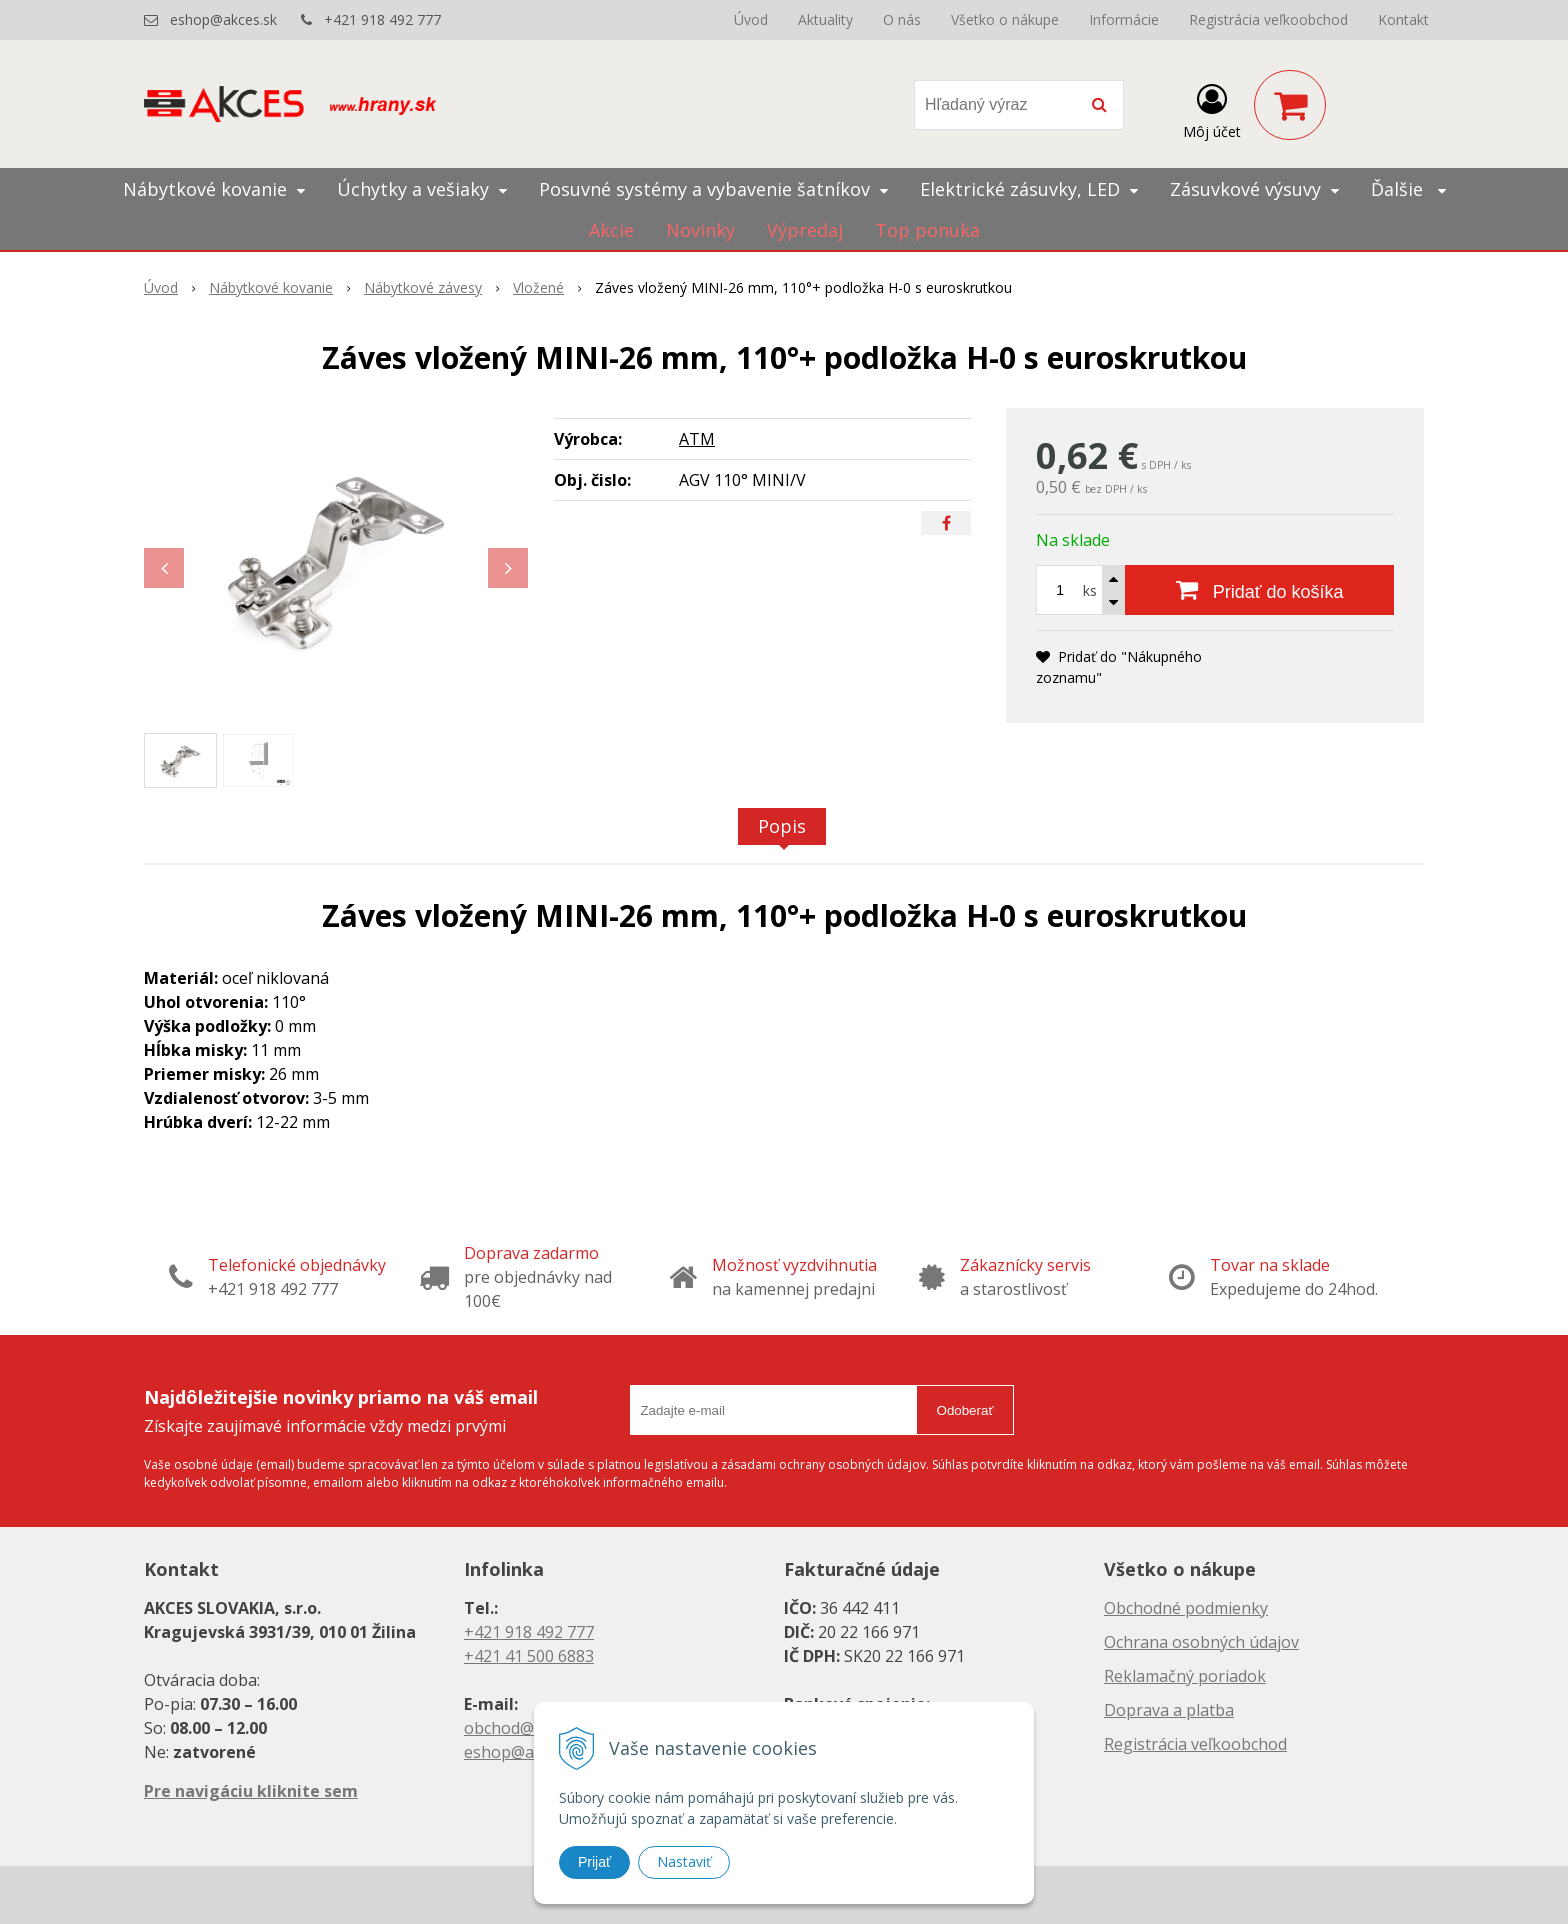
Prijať (594, 1862)
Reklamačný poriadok (1185, 1676)
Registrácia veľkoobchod (1268, 19)
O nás (902, 19)
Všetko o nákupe (1005, 19)
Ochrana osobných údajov (1201, 1642)
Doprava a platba (1169, 1710)
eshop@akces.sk (223, 19)
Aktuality (825, 19)
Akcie (611, 230)
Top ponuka (927, 230)
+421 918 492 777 (382, 19)
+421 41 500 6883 (529, 1656)
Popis (782, 826)
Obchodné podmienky (1186, 1608)
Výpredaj (805, 230)
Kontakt (1403, 19)
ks (1090, 590)
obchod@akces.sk (530, 1728)
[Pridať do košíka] (1259, 590)
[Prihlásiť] (1212, 109)
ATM (697, 439)
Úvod (751, 19)
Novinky (700, 230)
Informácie (1124, 19)
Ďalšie (1408, 189)
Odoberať (965, 1410)
